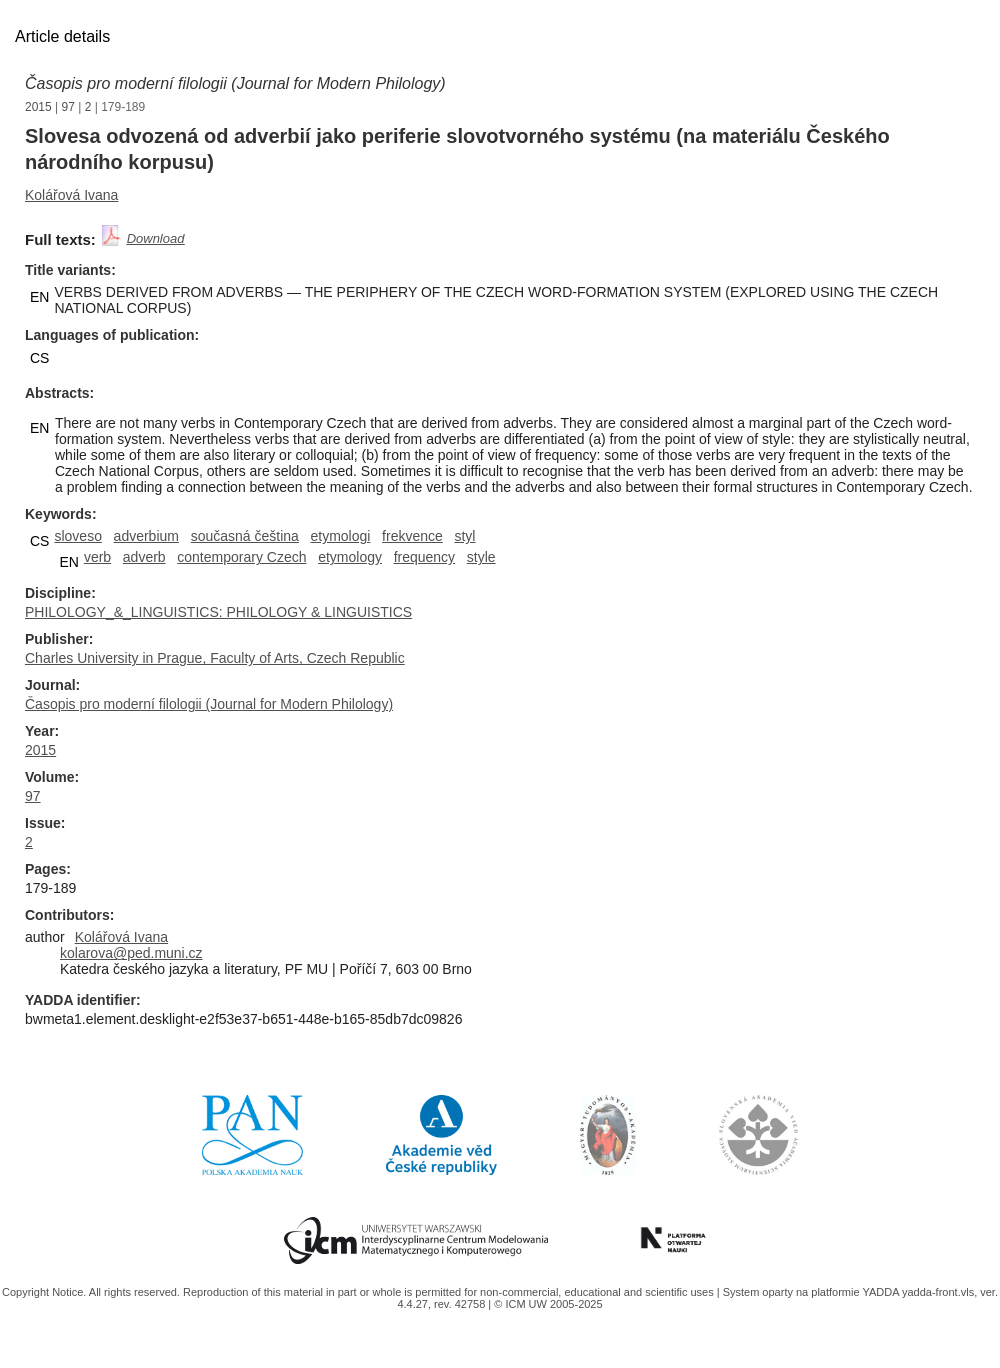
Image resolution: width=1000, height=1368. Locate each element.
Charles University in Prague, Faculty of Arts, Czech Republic (215, 658)
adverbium (146, 536)
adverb (144, 557)
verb (97, 557)
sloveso (77, 536)
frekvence (412, 536)
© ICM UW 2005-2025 (548, 1304)
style (481, 557)
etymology (350, 557)
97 (68, 107)
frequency (424, 557)
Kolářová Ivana (71, 195)
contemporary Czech (241, 557)
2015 (38, 107)
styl (464, 536)
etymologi (341, 536)
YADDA (882, 1292)
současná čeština (245, 536)
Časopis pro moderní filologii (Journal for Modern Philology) (235, 83)
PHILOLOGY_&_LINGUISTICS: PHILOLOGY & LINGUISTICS (218, 612)
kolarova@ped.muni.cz (131, 953)
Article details (62, 36)
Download (156, 238)
